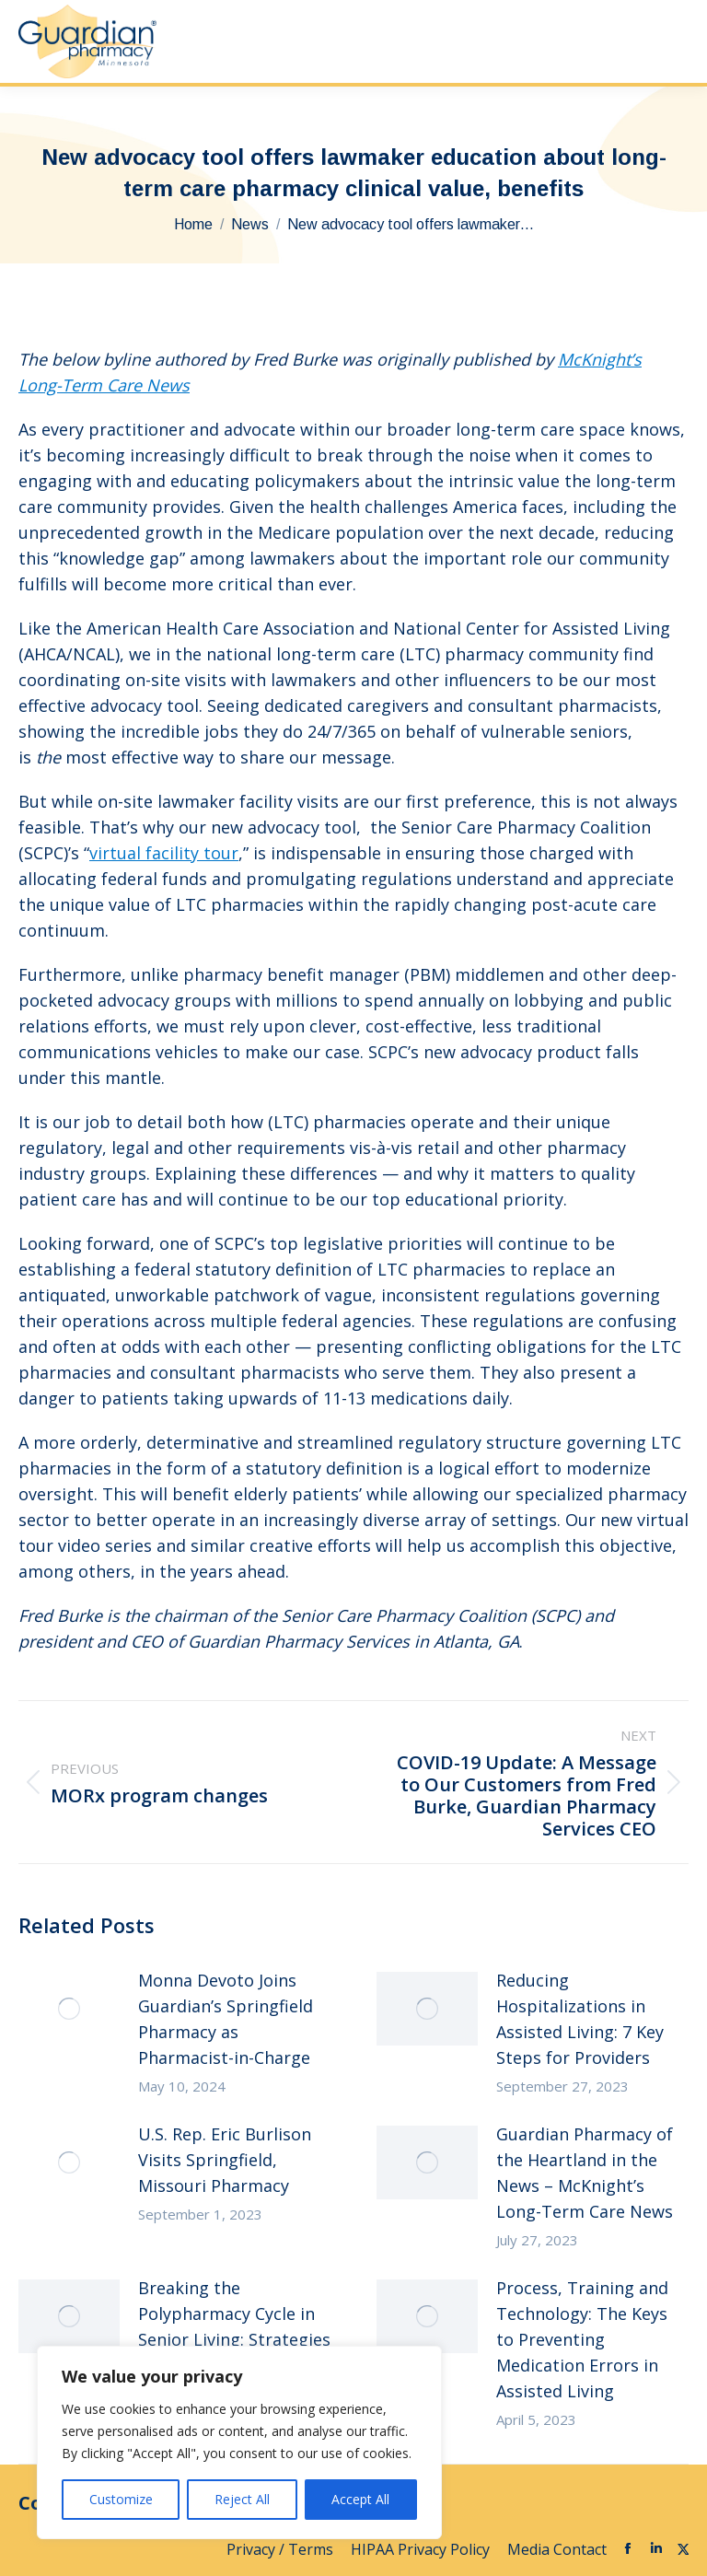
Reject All (242, 2499)
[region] (239, 2442)
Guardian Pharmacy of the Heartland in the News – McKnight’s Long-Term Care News (584, 2172)
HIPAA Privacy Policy (422, 2549)
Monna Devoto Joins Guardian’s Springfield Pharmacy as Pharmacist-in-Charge (225, 2019)
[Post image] (69, 2009)
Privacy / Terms (281, 2549)
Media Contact (557, 2549)
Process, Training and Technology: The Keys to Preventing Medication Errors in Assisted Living (582, 2339)
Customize (121, 2499)
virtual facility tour (163, 853)
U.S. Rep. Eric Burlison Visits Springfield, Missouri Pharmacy (224, 2160)
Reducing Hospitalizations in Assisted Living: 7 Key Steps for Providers (580, 2019)
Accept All (360, 2499)
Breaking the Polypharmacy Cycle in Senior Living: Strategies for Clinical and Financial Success (234, 2339)
